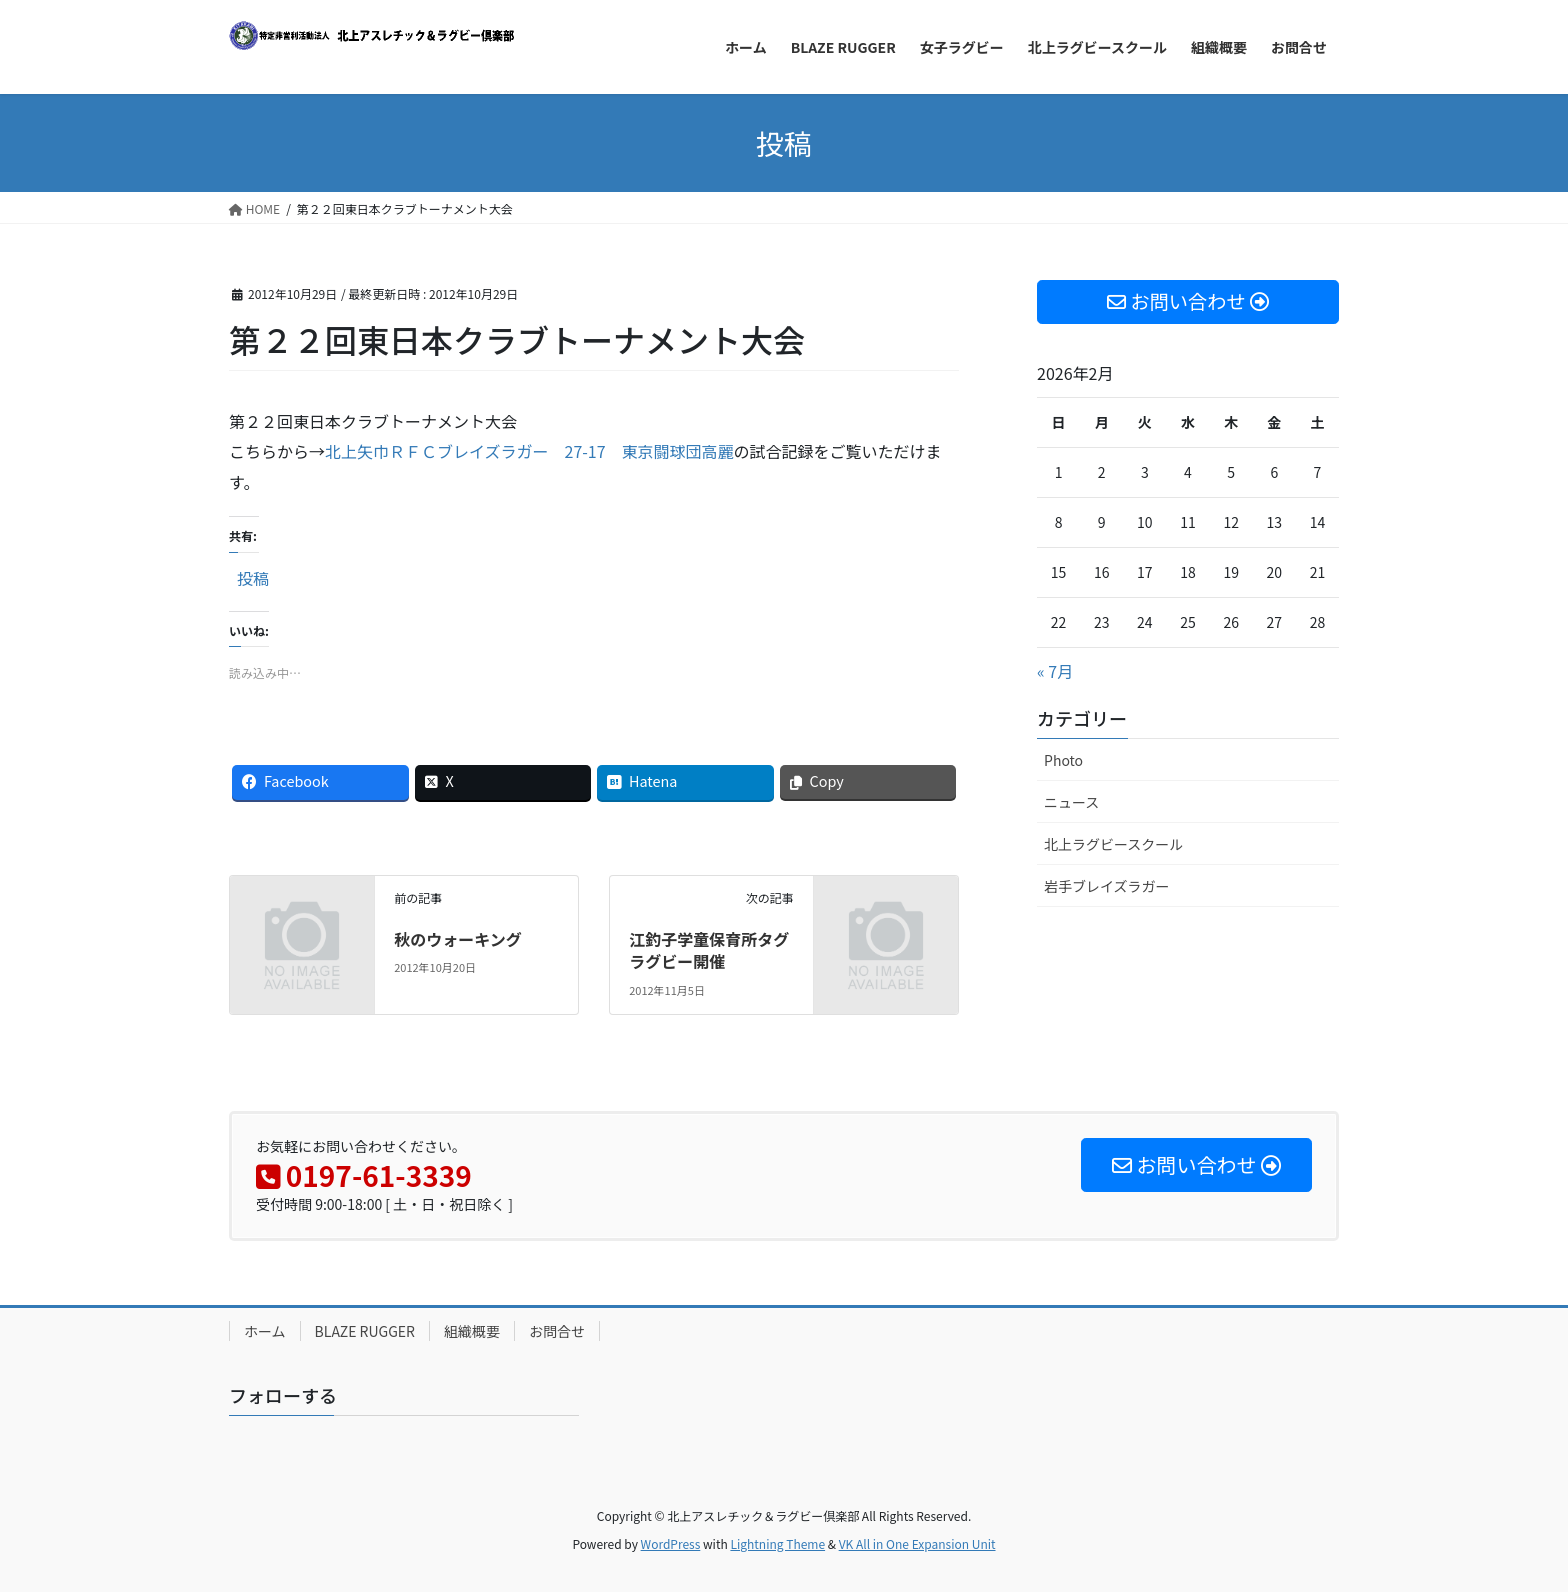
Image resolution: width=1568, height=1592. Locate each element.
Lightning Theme (777, 1543)
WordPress (671, 1543)
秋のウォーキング (458, 939)
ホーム (265, 1331)
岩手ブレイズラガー (1107, 886)
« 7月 (1055, 671)
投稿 (253, 574)
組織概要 (472, 1331)
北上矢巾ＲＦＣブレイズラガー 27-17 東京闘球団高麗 (529, 451)
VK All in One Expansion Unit (917, 1543)
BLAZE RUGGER (365, 1331)
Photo (1063, 760)
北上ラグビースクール (1113, 844)
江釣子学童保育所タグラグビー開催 (709, 950)
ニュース (1071, 802)
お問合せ (557, 1331)
